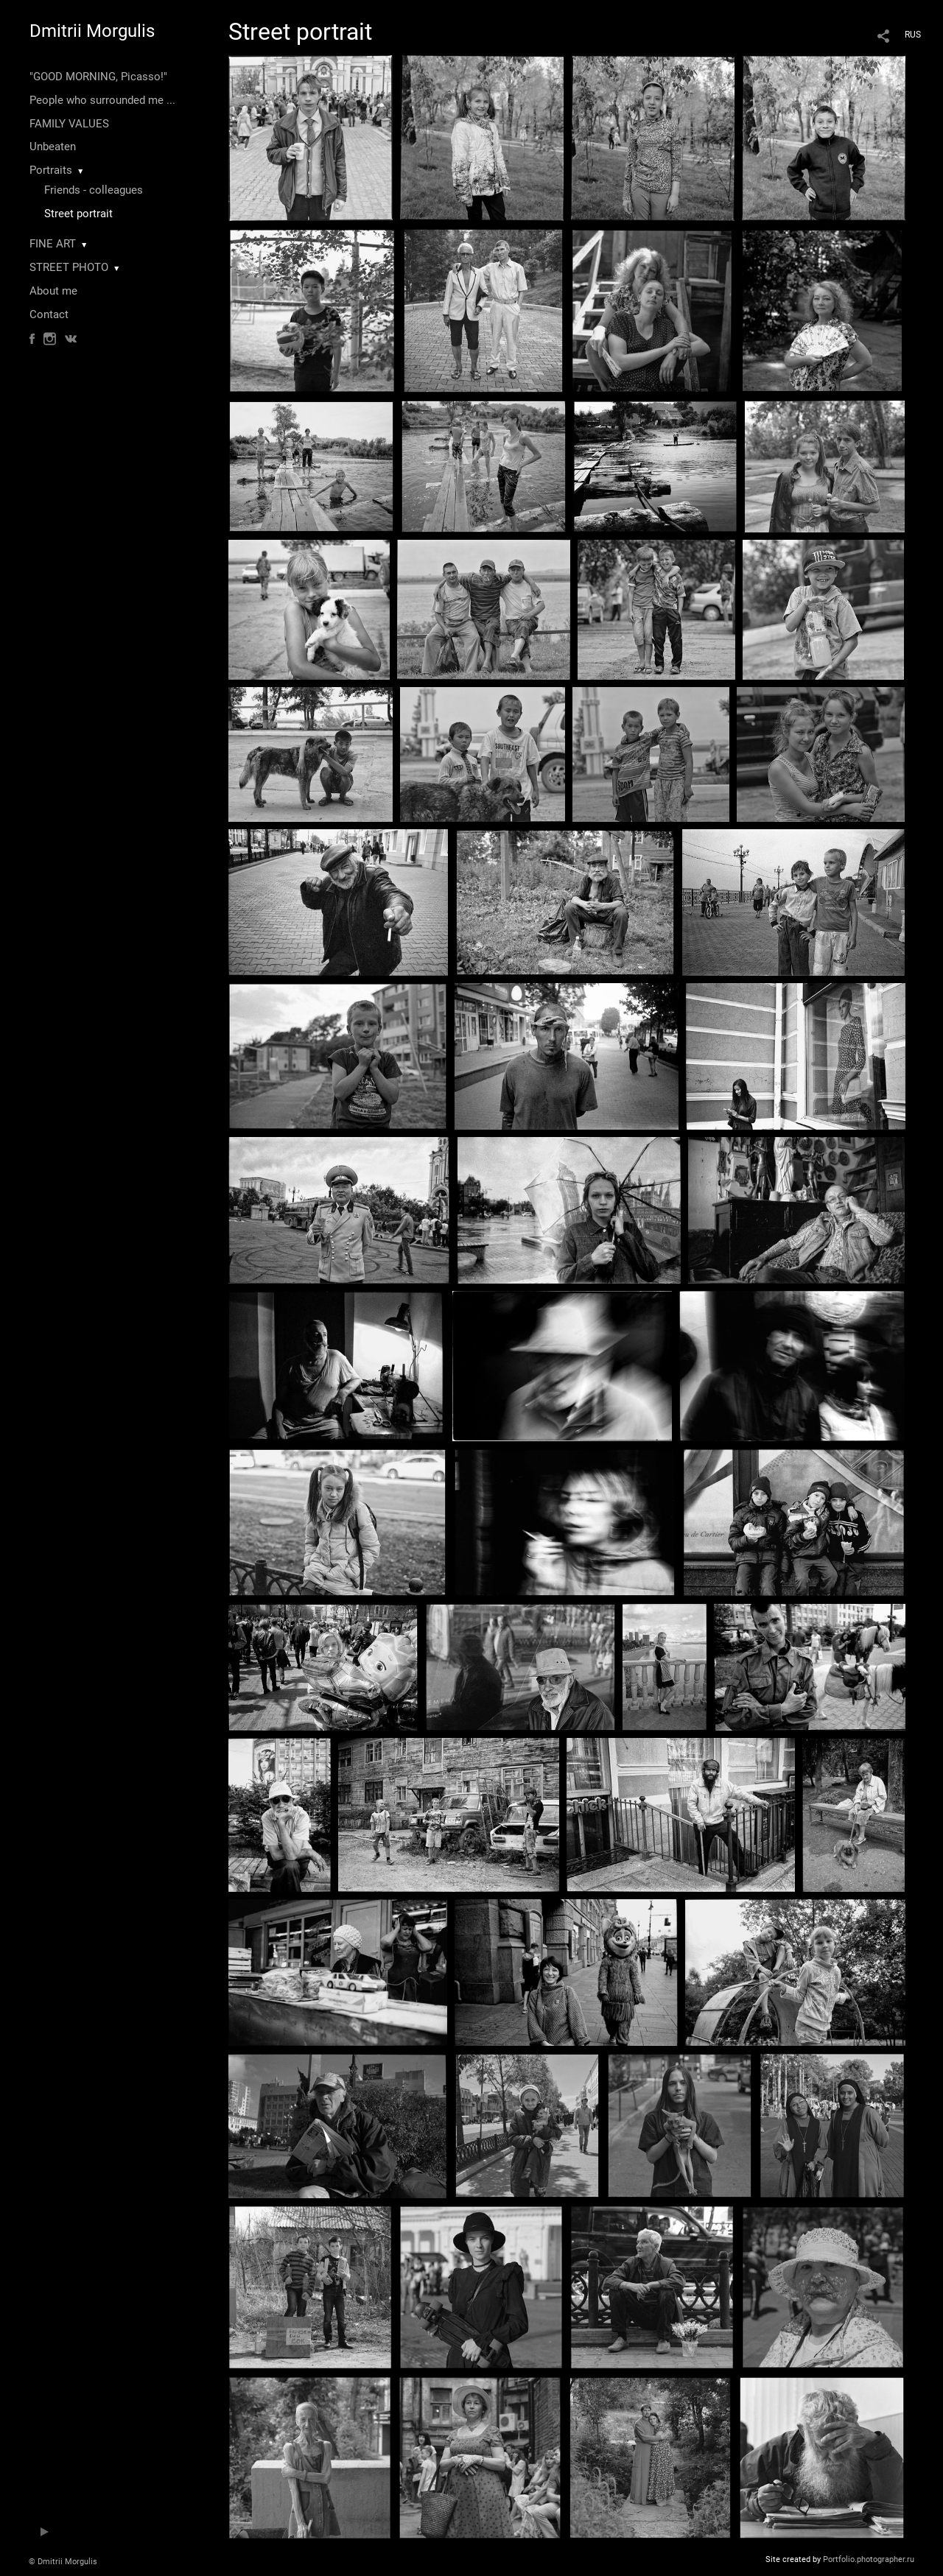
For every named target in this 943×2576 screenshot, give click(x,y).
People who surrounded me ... (102, 100)
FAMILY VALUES (69, 123)
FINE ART (52, 243)
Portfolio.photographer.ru (868, 2559)
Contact (49, 314)
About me (53, 291)
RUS (913, 34)
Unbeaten (52, 146)
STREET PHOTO (68, 267)
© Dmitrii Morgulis (63, 2561)
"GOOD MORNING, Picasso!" (98, 76)
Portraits (50, 170)
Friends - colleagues (93, 190)
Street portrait (78, 213)
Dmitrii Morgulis (92, 31)
